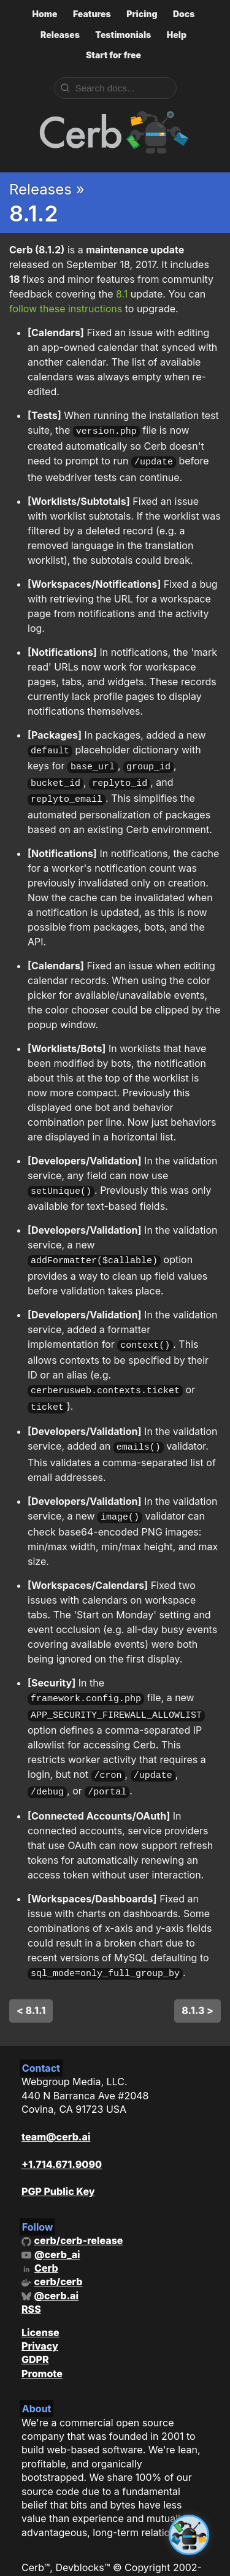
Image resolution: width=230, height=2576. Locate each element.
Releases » (47, 189)
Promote (42, 2346)
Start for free (113, 55)
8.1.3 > (197, 1983)
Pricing (141, 14)
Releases (60, 34)
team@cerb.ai (55, 2109)
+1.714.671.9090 (61, 2137)
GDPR (35, 2332)
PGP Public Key (58, 2164)
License (40, 2305)
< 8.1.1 (31, 1983)
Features (92, 14)
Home (44, 14)
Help (176, 34)
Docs (184, 14)
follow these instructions (65, 308)
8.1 (122, 294)
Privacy (39, 2318)
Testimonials (123, 34)
